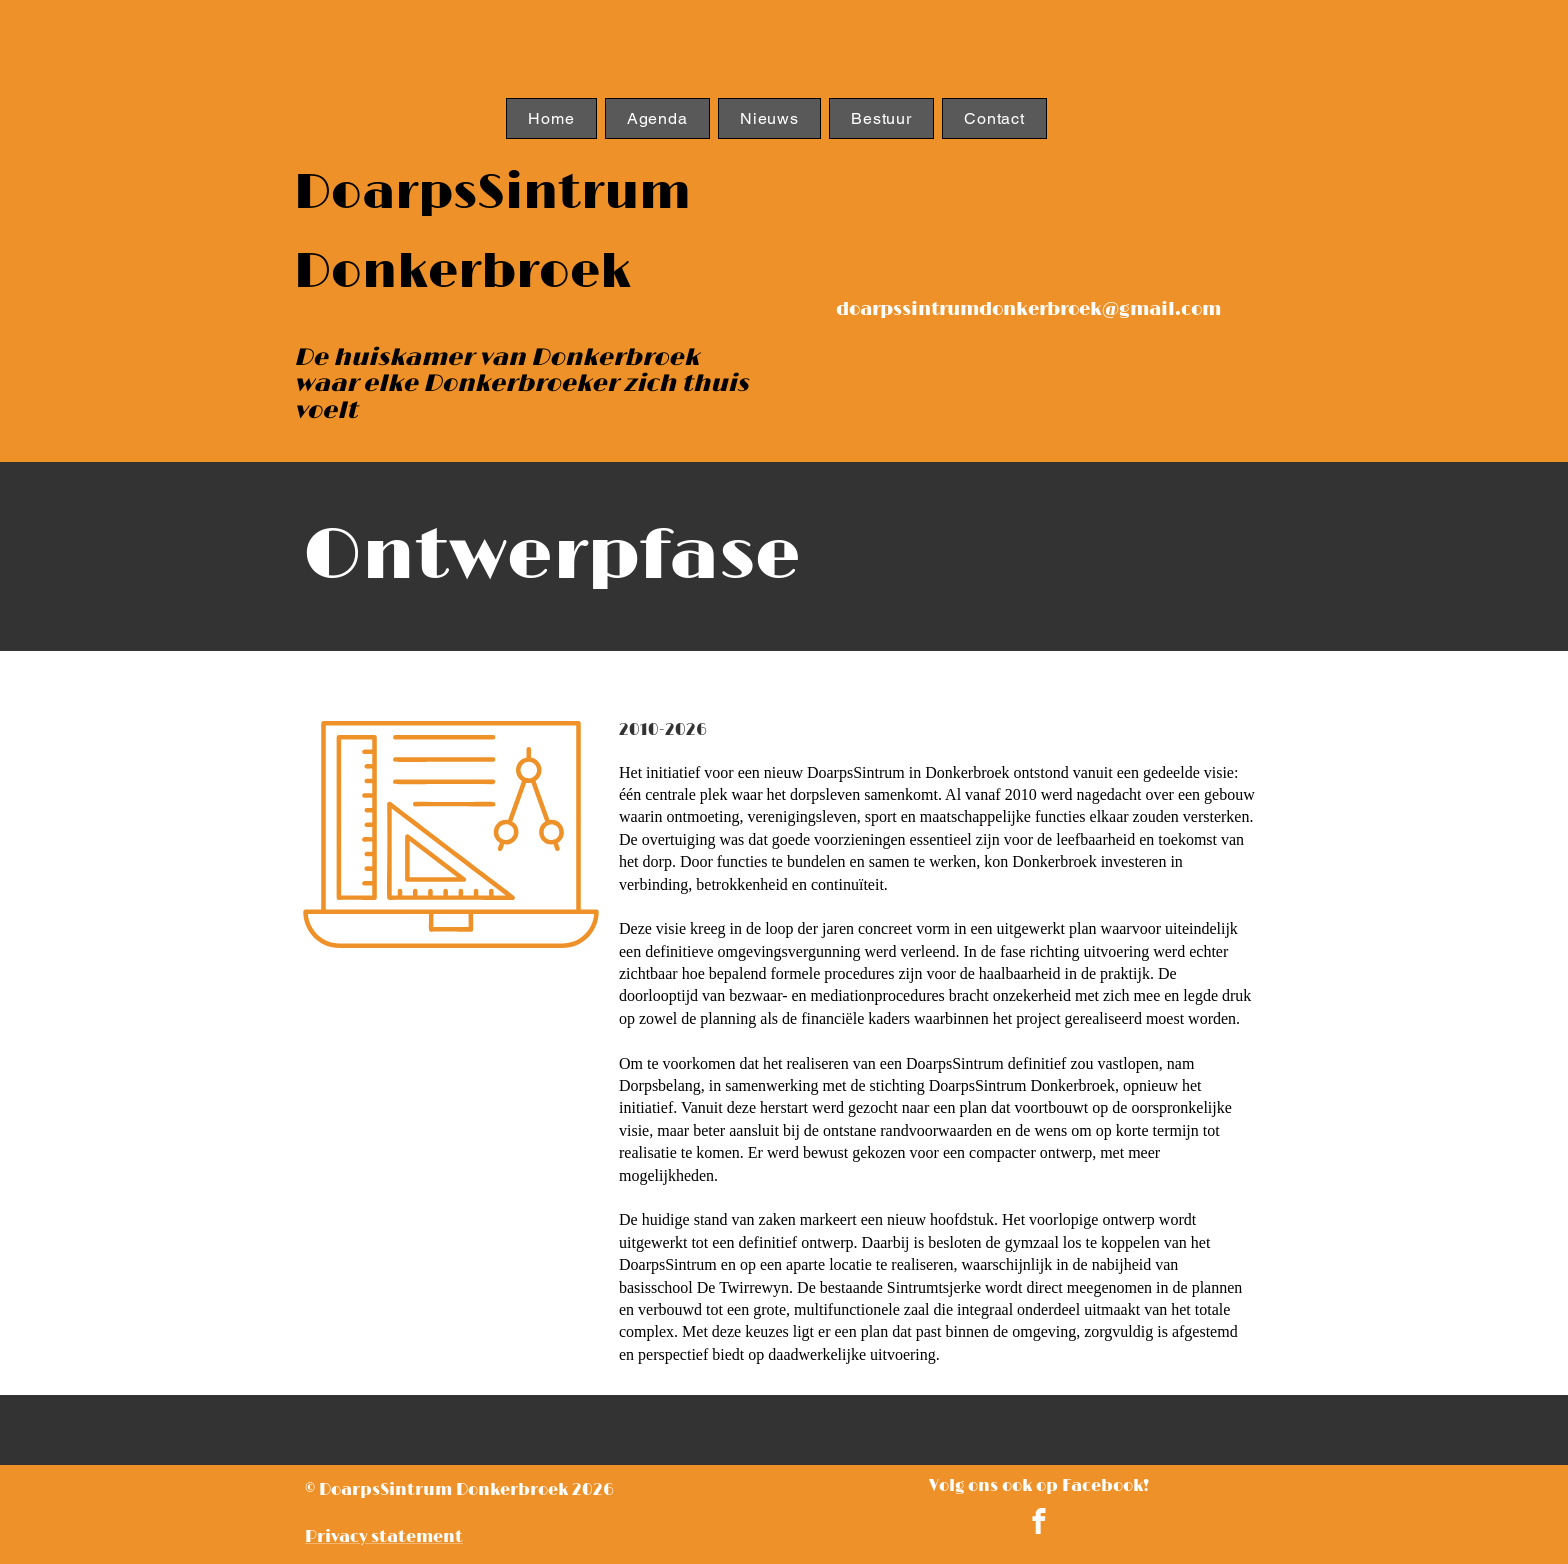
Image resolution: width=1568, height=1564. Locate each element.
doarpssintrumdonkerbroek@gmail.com (1028, 310)
